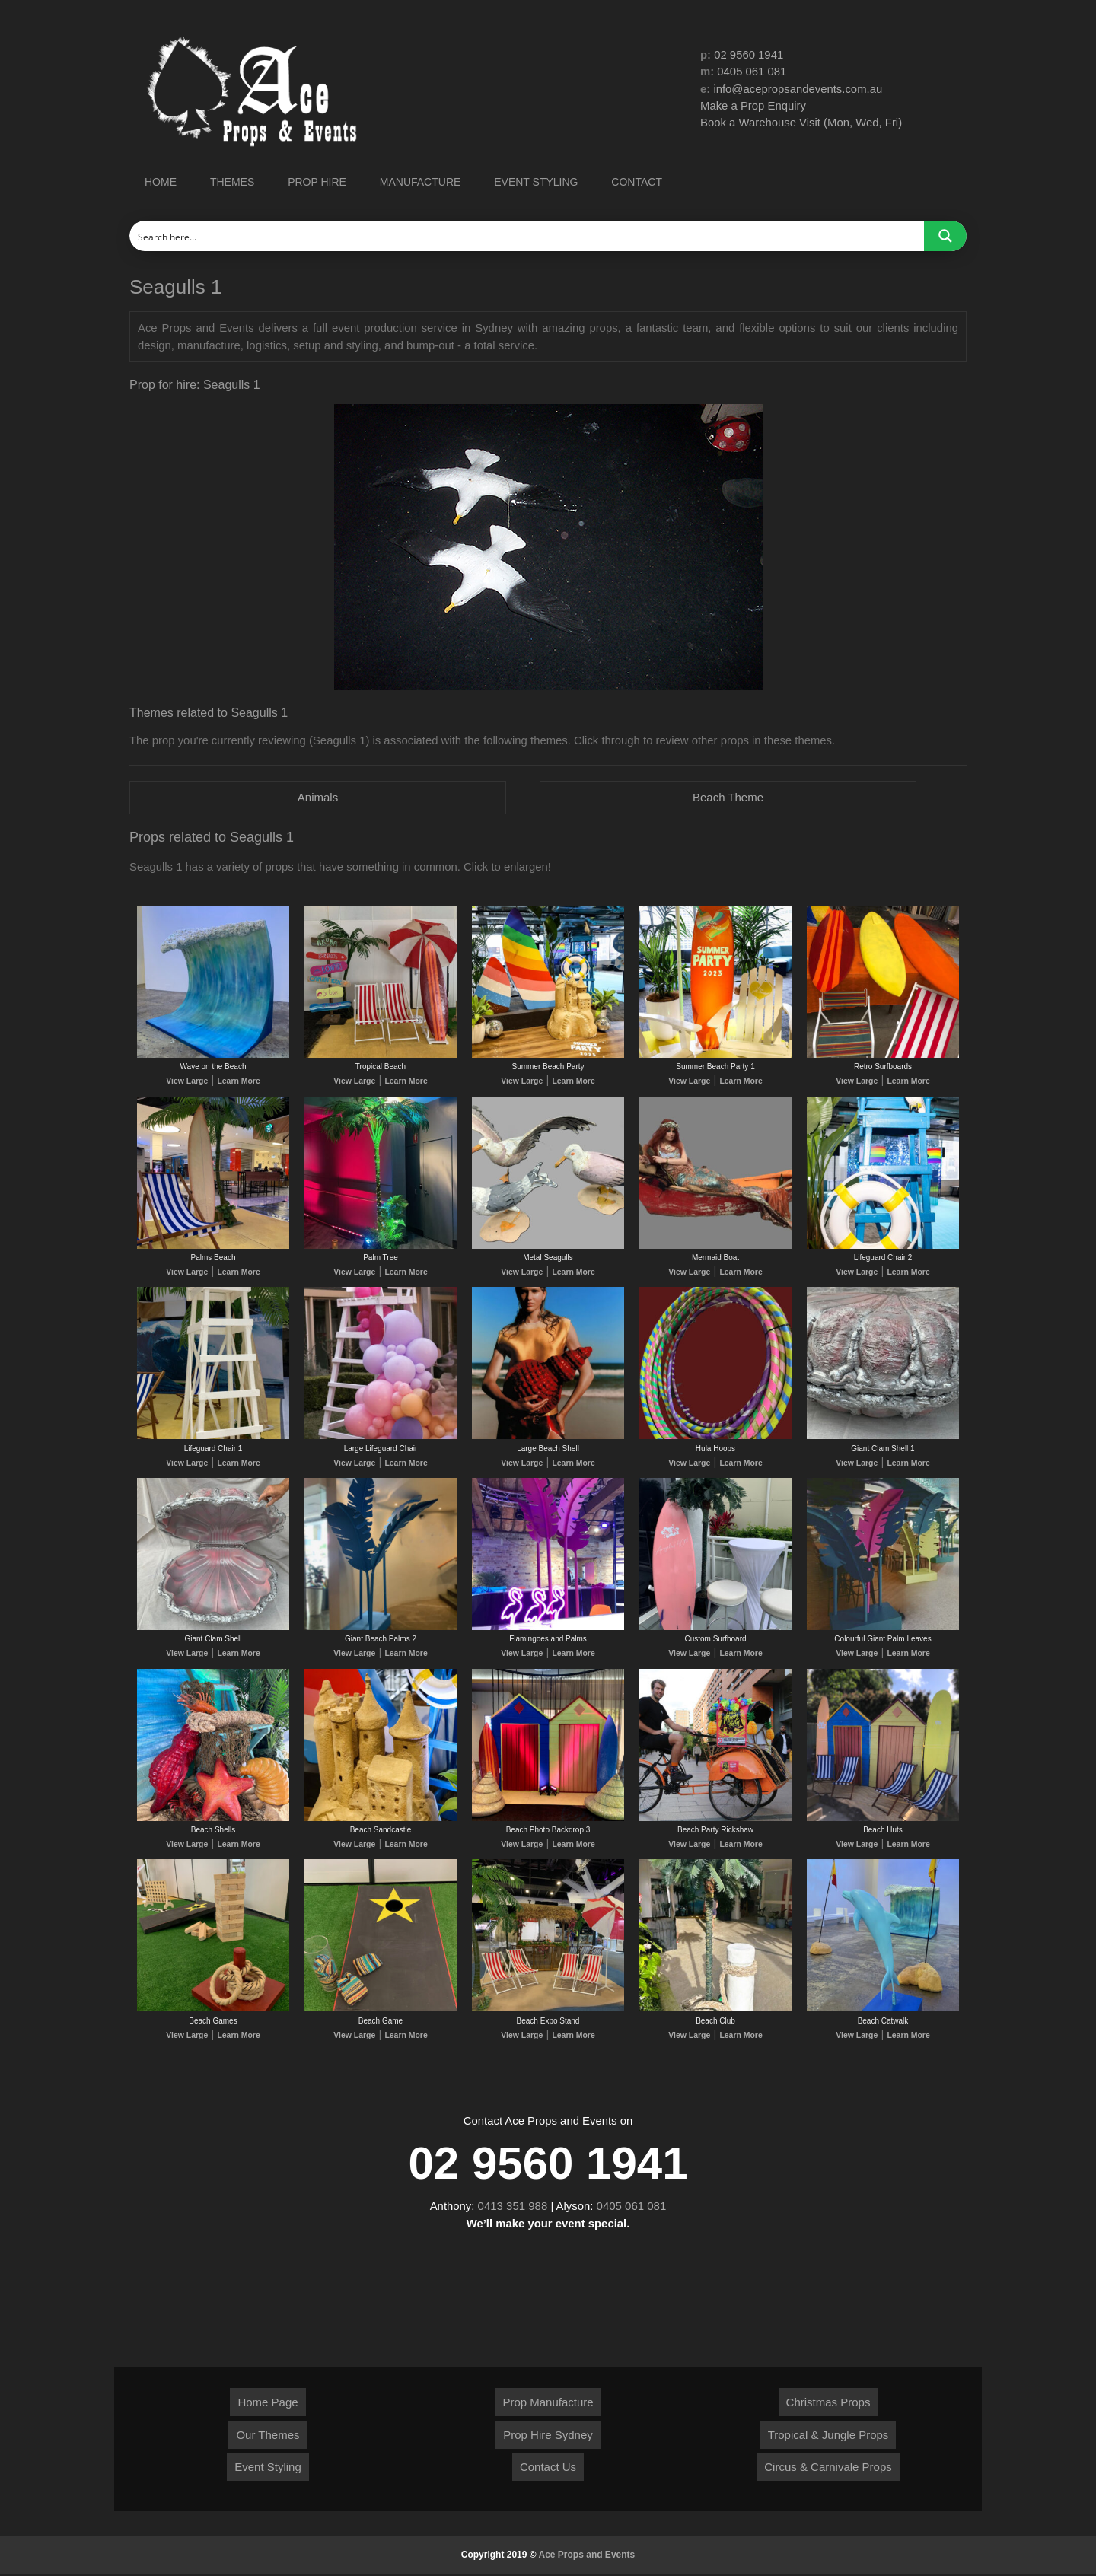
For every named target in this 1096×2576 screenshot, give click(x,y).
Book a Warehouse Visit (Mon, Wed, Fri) (801, 122)
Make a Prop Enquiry (753, 106)
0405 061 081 (753, 71)
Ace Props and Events (587, 2557)
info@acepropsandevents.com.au (799, 88)
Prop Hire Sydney (548, 2437)
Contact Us (548, 2469)
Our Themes (267, 2437)
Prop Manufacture (547, 2404)
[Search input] (527, 236)
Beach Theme (728, 797)
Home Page (267, 2404)
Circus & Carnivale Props (828, 2469)
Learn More (237, 1082)
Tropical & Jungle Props (828, 2437)
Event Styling (267, 2469)
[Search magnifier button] (945, 236)
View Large (188, 1082)
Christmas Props (828, 2404)
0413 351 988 (513, 2208)
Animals (318, 797)
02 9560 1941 (749, 54)
